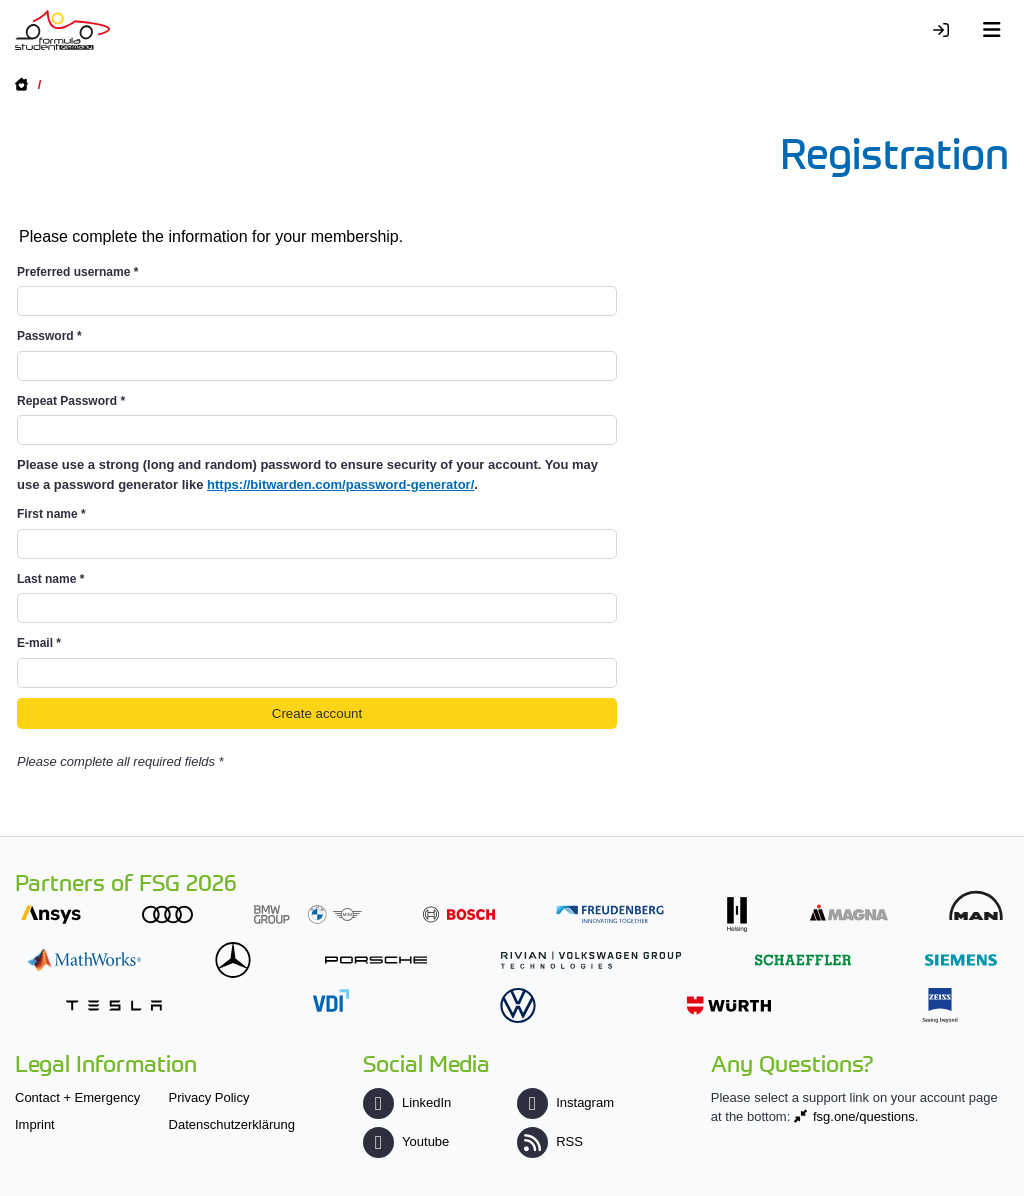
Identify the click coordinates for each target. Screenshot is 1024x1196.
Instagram (565, 1102)
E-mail (39, 643)
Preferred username (77, 272)
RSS (550, 1141)
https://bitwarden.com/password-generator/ (340, 484)
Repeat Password (71, 401)
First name (51, 514)
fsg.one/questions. (866, 1116)
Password (49, 336)
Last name (50, 579)
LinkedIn (407, 1102)
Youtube (406, 1141)
